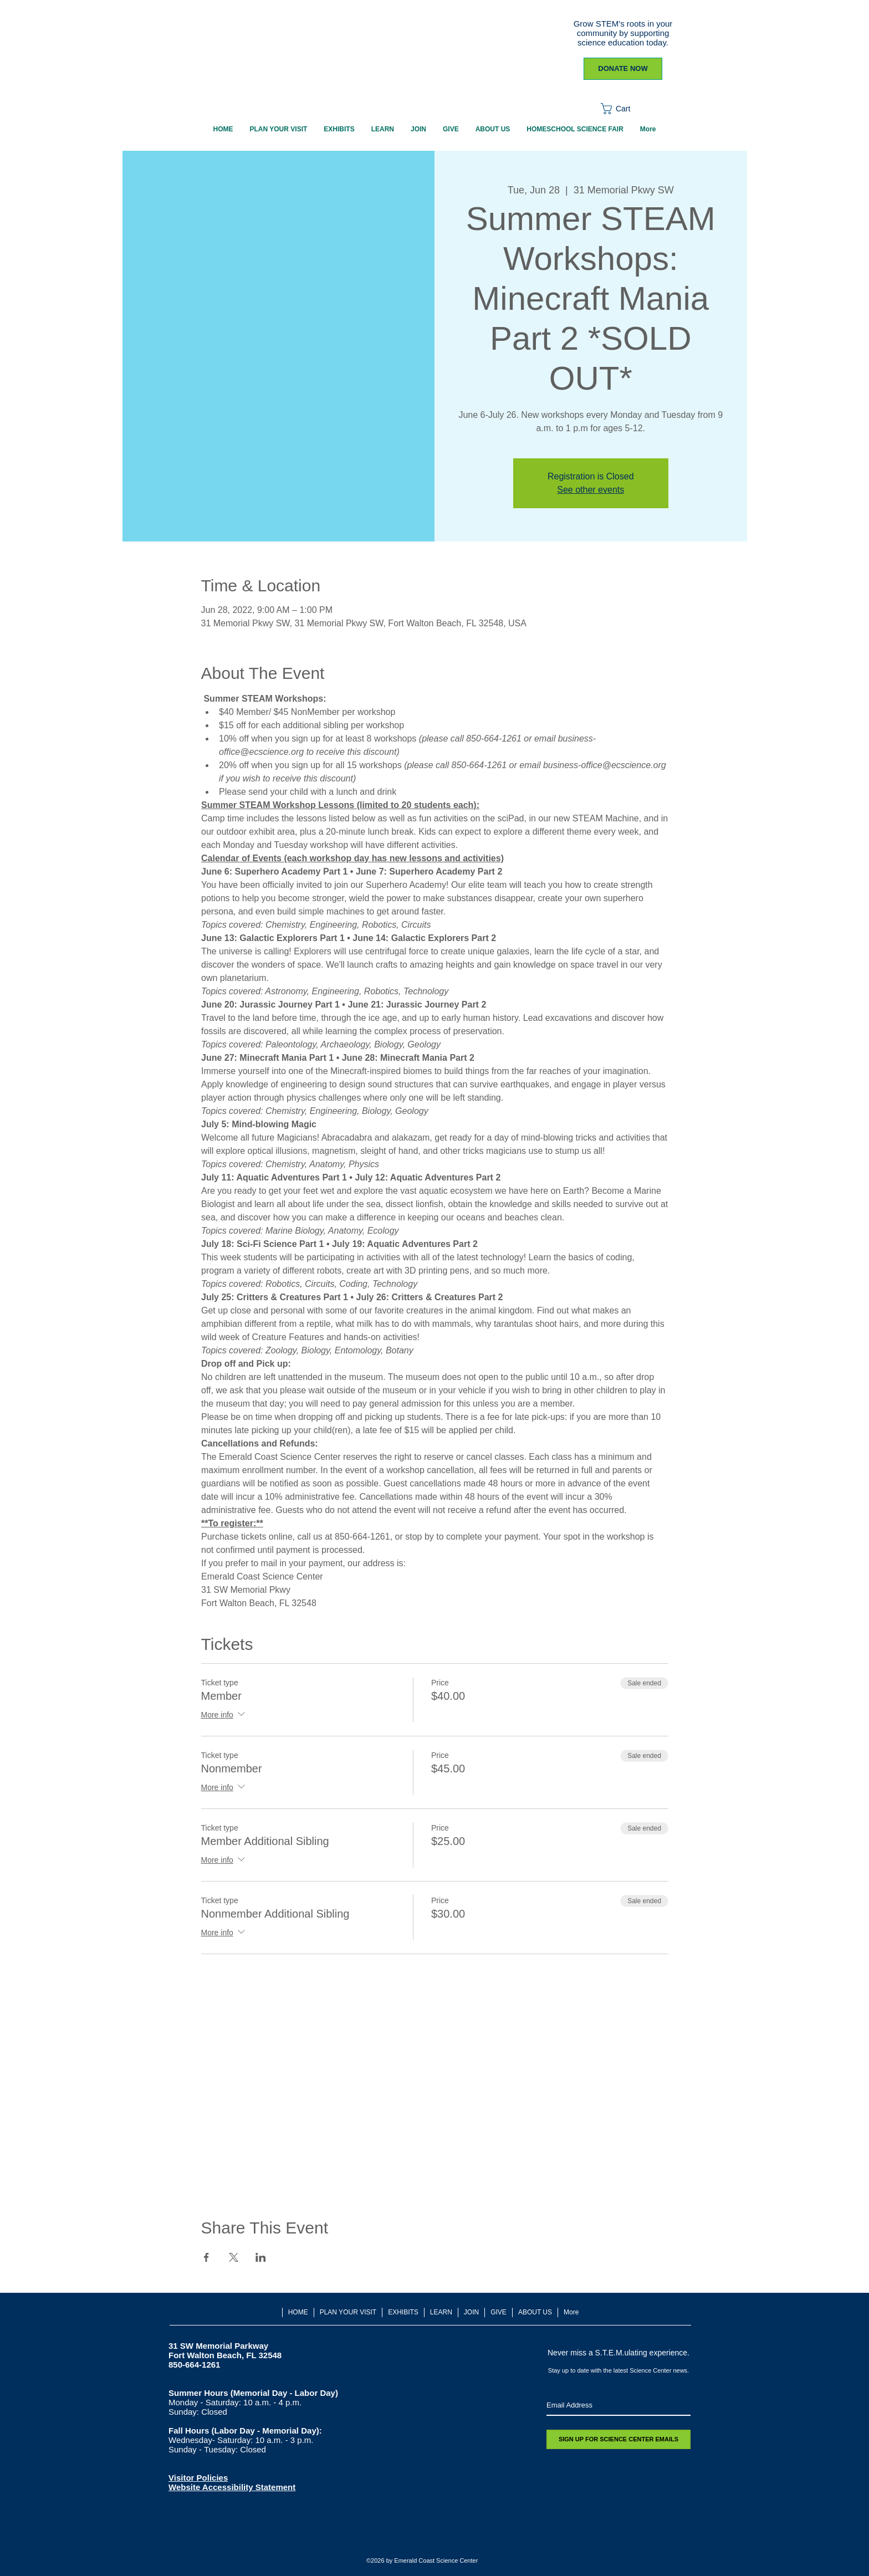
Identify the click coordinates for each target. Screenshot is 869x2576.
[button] (623, 108)
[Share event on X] (233, 2257)
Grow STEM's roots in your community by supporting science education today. (623, 33)
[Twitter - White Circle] (408, 2537)
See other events (590, 489)
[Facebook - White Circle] (384, 2537)
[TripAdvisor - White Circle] (482, 2537)
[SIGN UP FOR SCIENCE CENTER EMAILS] (618, 2439)
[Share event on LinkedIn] (260, 2257)
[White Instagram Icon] (433, 2537)
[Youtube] (457, 2537)
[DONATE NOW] (623, 69)
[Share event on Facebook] (206, 2257)
